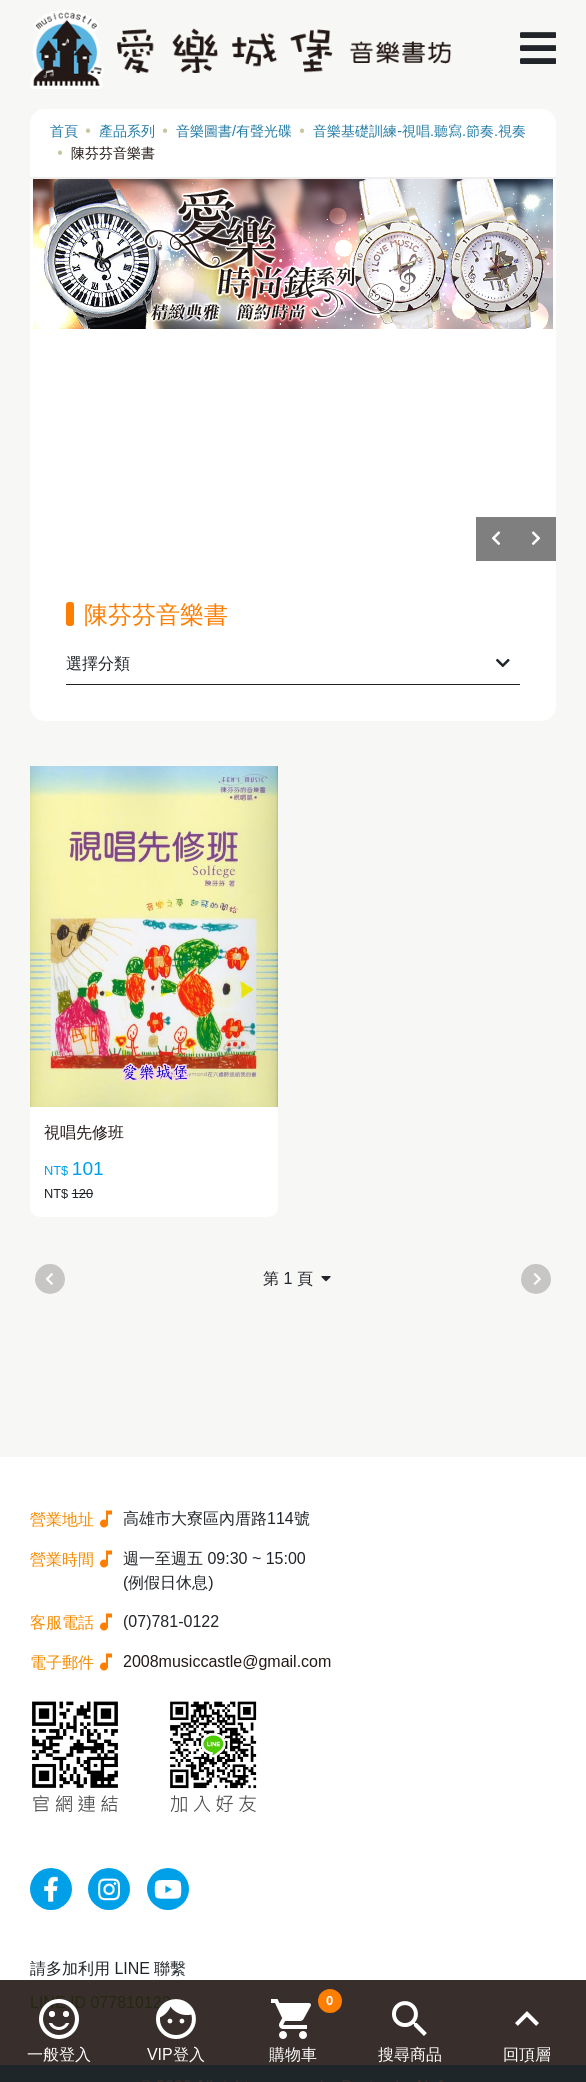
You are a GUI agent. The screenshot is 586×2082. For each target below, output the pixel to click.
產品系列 (127, 131)
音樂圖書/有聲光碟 (234, 131)
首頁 (64, 131)
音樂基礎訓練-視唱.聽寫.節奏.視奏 (419, 131)
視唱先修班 (84, 1132)
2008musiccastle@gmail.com (227, 1661)
